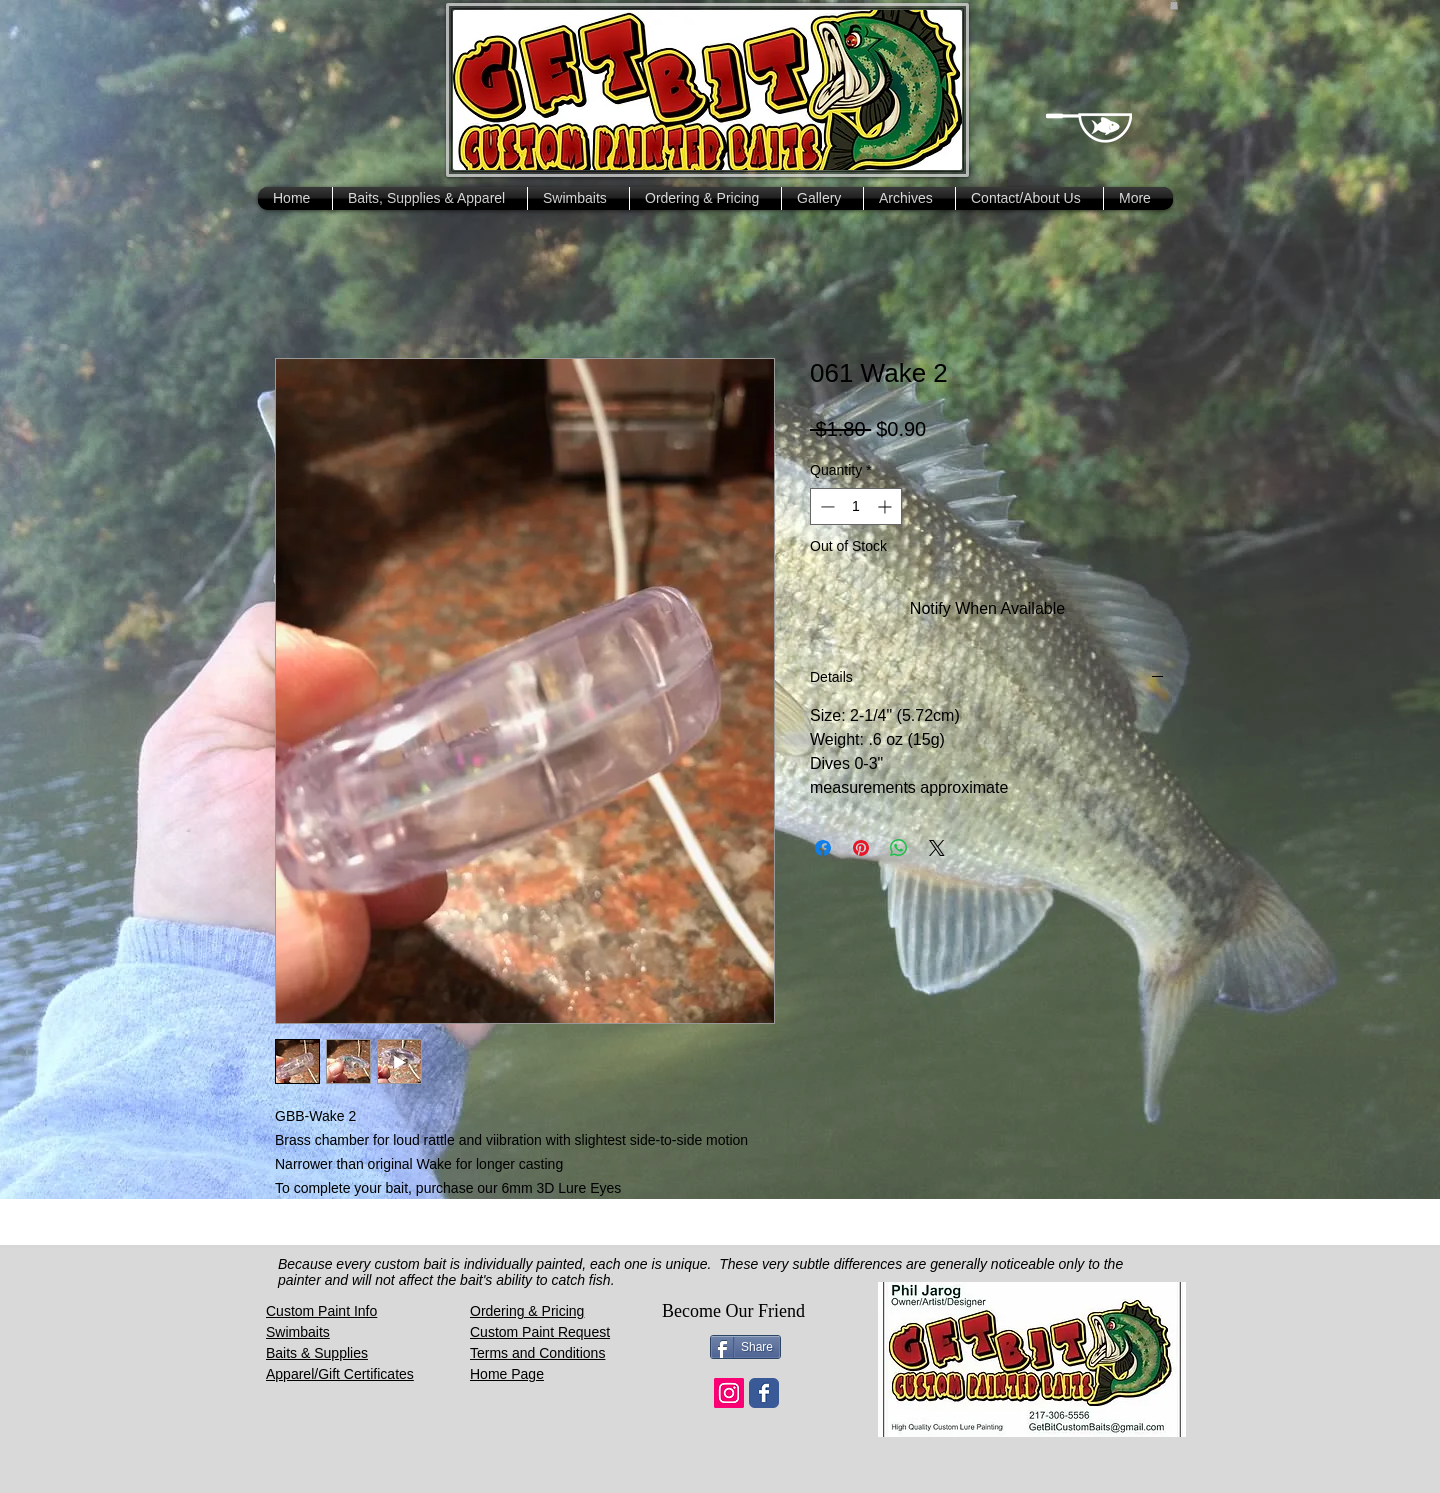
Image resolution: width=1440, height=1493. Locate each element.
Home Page (507, 1374)
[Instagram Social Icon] (729, 1393)
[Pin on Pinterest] (861, 848)
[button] (1174, 5)
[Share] (745, 1347)
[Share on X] (937, 848)
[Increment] (886, 506)
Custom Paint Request (540, 1332)
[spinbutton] (856, 506)
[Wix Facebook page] (764, 1393)
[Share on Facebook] (823, 848)
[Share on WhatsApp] (899, 848)
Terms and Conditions (537, 1353)
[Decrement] (825, 506)
